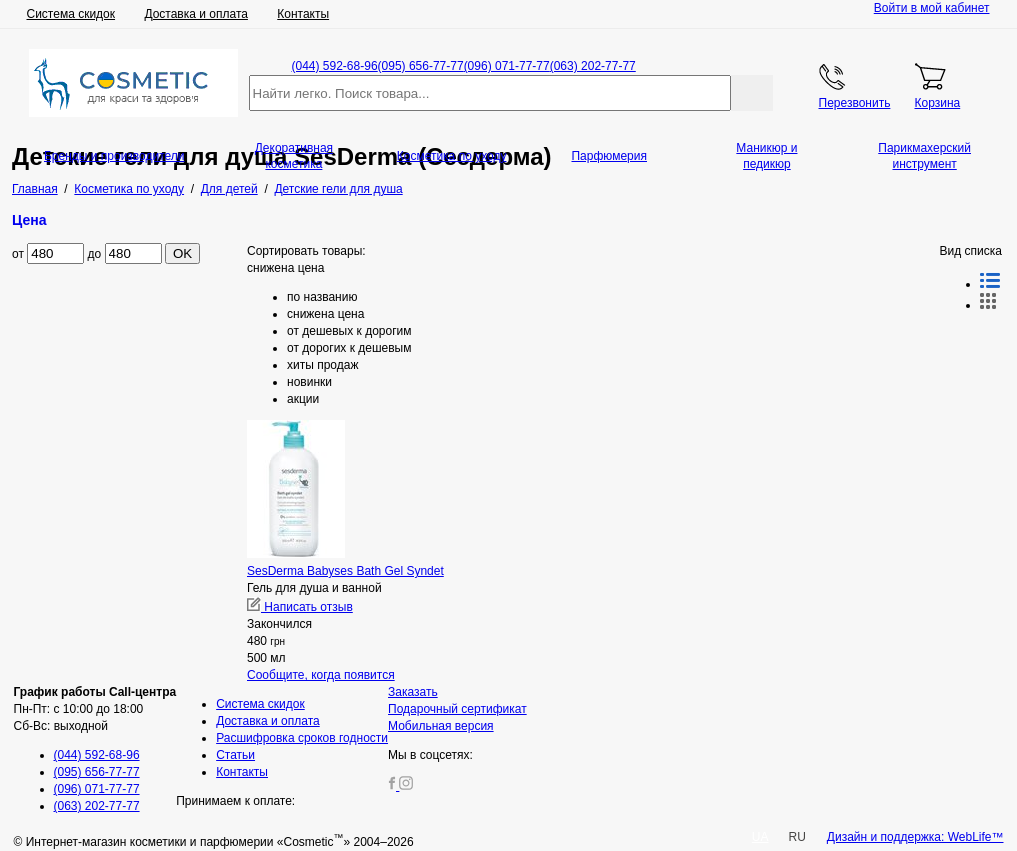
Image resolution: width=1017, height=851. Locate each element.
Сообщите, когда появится (321, 675)
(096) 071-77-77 (507, 66)
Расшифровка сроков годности (302, 738)
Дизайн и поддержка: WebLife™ (915, 837)
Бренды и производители (114, 156)
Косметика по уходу (452, 156)
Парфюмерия (609, 156)
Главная (35, 189)
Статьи (235, 755)
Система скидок (71, 14)
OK (182, 253)
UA (760, 837)
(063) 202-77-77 (593, 66)
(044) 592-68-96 (335, 66)
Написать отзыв (300, 607)
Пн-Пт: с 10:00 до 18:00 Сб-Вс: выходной (95, 709)
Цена (29, 220)
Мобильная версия (441, 726)
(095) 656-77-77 (421, 66)
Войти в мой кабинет (932, 8)
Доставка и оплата (196, 14)
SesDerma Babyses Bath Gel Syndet (345, 571)
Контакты (303, 14)
